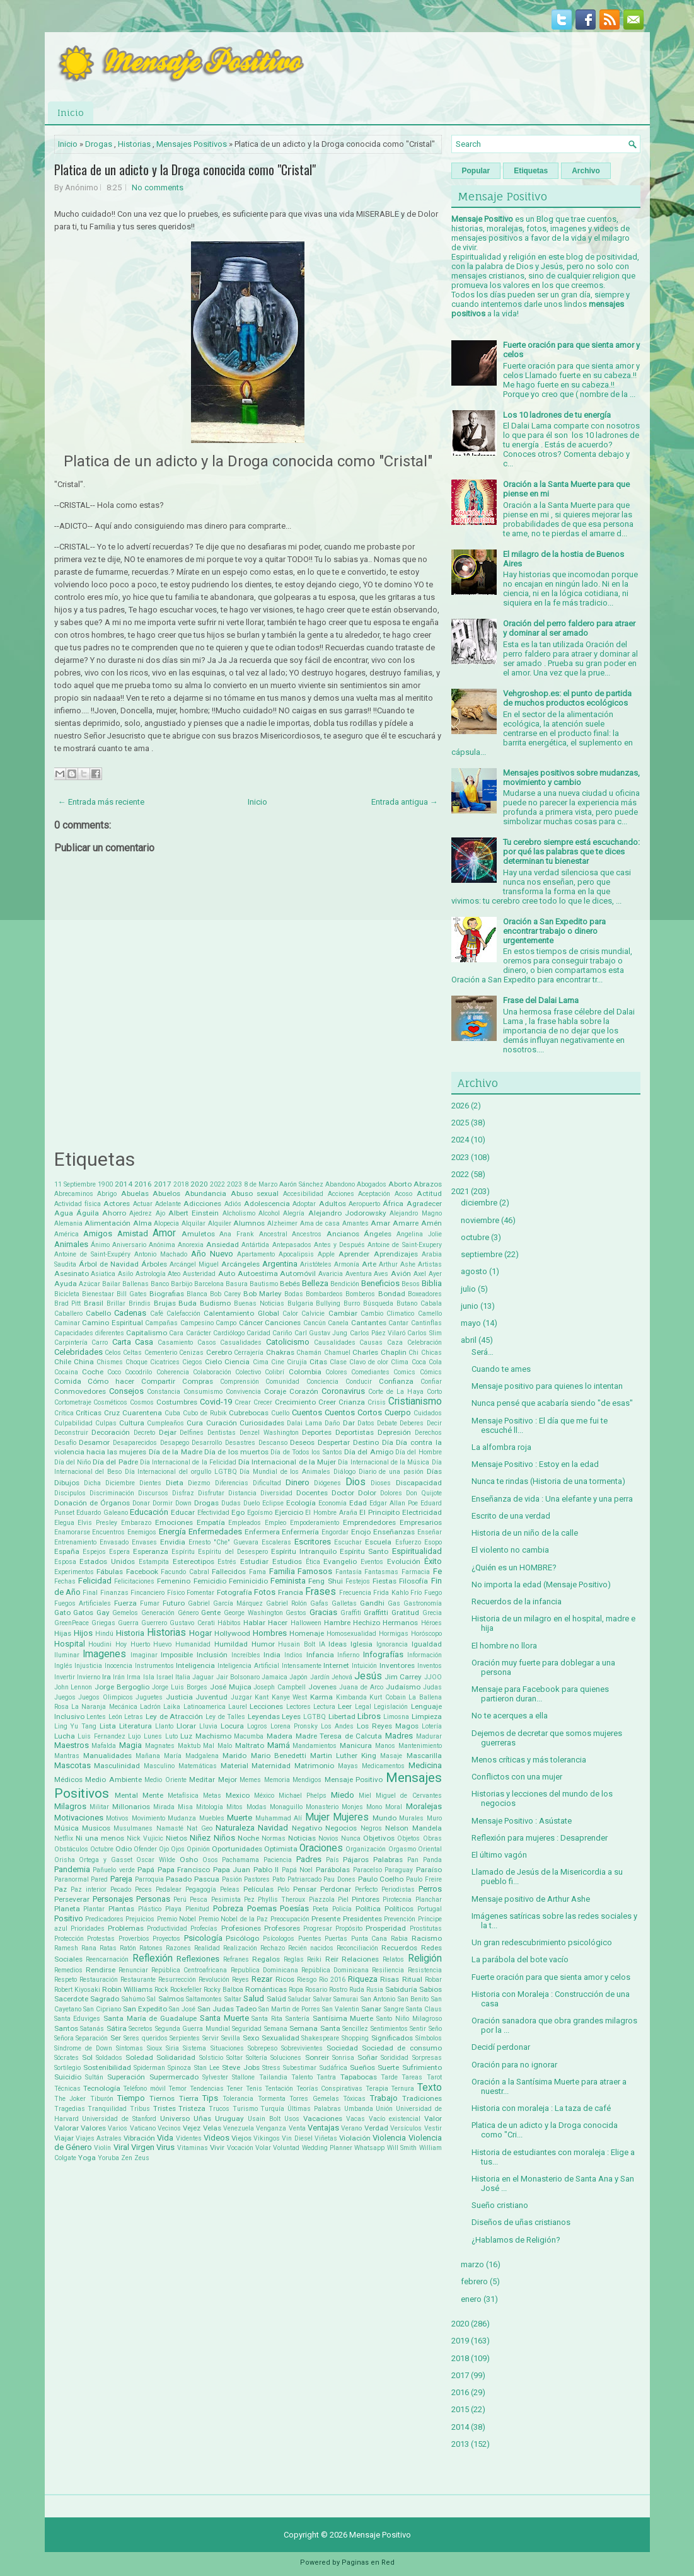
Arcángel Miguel (194, 1264)
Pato (278, 1879)
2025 (460, 1122)
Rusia (374, 1990)
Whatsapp (369, 2148)
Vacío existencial (394, 2119)
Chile (62, 1361)
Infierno (348, 1655)
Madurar (429, 1736)
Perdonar (335, 1889)
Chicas (431, 1352)
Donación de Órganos (92, 1502)
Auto (226, 1273)
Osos (210, 1860)
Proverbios (134, 1939)
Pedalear (169, 1889)
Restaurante (138, 1979)
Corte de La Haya (395, 1392)
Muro (434, 1818)
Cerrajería (248, 1352)
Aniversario (129, 1245)
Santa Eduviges (77, 2019)
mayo (471, 1323)
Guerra (128, 1623)
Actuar (143, 1204)
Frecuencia (355, 1593)
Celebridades (78, 1352)
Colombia (305, 1371)
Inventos (429, 1666)
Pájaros (356, 1859)
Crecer (262, 1402)
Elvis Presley (97, 1523)
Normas (274, 1838)
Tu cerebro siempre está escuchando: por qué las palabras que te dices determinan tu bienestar (571, 851)
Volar (263, 2148)
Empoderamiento (314, 1523)
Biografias (166, 1293)
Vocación (240, 2148)
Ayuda (65, 1283)
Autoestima (258, 1273)
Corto (434, 1392)
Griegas (103, 1623)
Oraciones (321, 1848)
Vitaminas (192, 2148)
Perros (430, 1889)
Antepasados (291, 1245)
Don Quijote (424, 1493)
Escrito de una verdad (510, 1516)
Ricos (284, 1979)
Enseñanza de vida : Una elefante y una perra (552, 1499)
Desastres (240, 1443)
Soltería (256, 2058)
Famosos (315, 1571)
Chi (413, 1352)
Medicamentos (383, 1766)
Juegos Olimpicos (105, 1697)
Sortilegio (67, 2068)
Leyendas (264, 1716)
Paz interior (89, 1889)
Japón (298, 1677)
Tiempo (131, 2098)
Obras (432, 1838)
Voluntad (286, 2148)
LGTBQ (314, 1717)
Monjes (352, 1807)
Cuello (280, 1413)
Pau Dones (339, 1879)
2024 (460, 1139)
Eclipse (273, 1503)
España (66, 1551)
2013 (460, 2444)
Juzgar (241, 1697)
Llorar (186, 1726)
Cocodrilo (138, 1372)
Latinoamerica (204, 1707)
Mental (126, 1795)
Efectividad (213, 1513)
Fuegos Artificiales (82, 1603)
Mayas (348, 1766)
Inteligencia (195, 1665)
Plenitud (197, 1909)
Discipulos (70, 1493)
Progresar (317, 1928)
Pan (413, 1860)
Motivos (117, 1818)
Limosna (396, 1717)
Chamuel (337, 1352)
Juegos (65, 1697)
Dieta (174, 1482)
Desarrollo (207, 1443)
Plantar (94, 1909)
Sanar (371, 2008)
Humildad (231, 1644)
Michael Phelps (303, 1795)
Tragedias (69, 2109)
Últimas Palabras (314, 2109)
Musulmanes (133, 1828)
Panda (432, 1860)
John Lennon (73, 1687)
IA (322, 1644)
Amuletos (198, 1233)
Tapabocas (358, 2077)
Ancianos (343, 1233)
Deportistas (354, 1432)
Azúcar (89, 1284)
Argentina (280, 1263)
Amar (380, 1223)
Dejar (167, 1432)
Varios (117, 2128)
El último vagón (499, 1855)
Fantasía (348, 1572)
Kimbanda (351, 1697)
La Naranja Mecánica (104, 1707)
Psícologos (278, 1939)
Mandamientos (314, 1746)
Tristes (164, 2108)
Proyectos (166, 1939)
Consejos (126, 1391)
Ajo (160, 1213)
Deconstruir (71, 1433)
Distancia (242, 1493)
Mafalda (103, 1746)
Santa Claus (424, 2009)
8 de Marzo (260, 1184)
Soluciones (285, 2058)
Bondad (391, 1293)
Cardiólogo (229, 1333)
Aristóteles (316, 1264)
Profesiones (241, 1928)
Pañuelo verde (114, 1870)
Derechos (428, 1433)
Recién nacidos (310, 1948)
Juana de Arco (361, 1687)
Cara (176, 1333)
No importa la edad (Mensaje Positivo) (541, 1584)
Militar (99, 1807)
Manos (385, 1746)
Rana (88, 1948)
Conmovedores (80, 1391)
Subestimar (299, 2068)
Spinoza (179, 2068)
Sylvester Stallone (228, 2077)
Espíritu (183, 1552)
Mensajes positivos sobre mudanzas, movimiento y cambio (571, 777)
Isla (148, 1677)
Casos (206, 1342)
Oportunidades (237, 1848)
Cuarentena (142, 1412)
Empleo (275, 1523)
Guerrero (154, 1623)
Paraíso (429, 1869)
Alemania (68, 1223)
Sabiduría (401, 1989)
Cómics (431, 1372)
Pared (99, 1879)
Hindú (104, 1634)
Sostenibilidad (107, 2067)
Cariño (282, 1333)
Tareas (412, 2077)
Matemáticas (197, 1766)
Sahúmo (133, 1999)
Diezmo (199, 1483)
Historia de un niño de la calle (524, 1533)
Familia (282, 1571)
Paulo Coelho (381, 1879)
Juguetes (149, 1697)
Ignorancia (392, 1644)
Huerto (140, 1644)
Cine (277, 1362)
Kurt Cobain (387, 1697)
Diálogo (344, 1472)
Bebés (290, 1283)
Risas (389, 1979)
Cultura (131, 1422)
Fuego (433, 1593)
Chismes (109, 1362)
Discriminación (112, 1493)
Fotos (264, 1592)
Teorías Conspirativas (329, 2088)
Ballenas (135, 1284)
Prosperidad (386, 1928)
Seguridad (247, 2029)
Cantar (398, 1323)
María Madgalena (191, 1756)
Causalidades (335, 1342)
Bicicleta (66, 1294)
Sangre (394, 2009)
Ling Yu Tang (75, 1726)
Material (234, 1765)
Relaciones (360, 1959)
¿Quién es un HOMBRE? (514, 1567)
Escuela (378, 1542)
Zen (126, 2158)
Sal (151, 1999)
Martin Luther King (343, 1755)
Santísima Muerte (343, 2018)
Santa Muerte (224, 2018)
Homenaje (306, 1633)
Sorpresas (427, 2058)
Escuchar (348, 1542)
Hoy (121, 1644)
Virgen (142, 2147)
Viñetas (326, 2138)
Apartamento (256, 1254)
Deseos (302, 1442)
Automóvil (298, 1273)
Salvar (322, 1999)
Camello (430, 1313)
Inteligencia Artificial (248, 1666)
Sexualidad (280, 2037)
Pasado (179, 1879)
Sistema (194, 2048)
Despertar (334, 1442)
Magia (130, 1745)
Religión (425, 1958)
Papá (145, 1869)
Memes (250, 1780)
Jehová (342, 1677)
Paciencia (277, 1860)
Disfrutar (211, 1493)
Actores (116, 1203)
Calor (290, 1313)
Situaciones (227, 2048)
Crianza (351, 1402)
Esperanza (150, 1551)
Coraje (275, 1391)
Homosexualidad (351, 1634)
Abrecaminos (73, 1194)
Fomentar (200, 1593)
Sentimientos (389, 2029)
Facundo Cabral (185, 1572)
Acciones (341, 1194)
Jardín (320, 1677)
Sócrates (66, 2058)
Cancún (314, 1323)
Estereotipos (193, 1561)
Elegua (64, 1523)
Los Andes (337, 1726)
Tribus (140, 2109)
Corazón (303, 1391)
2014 (123, 1184)
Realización (240, 1948)
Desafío (65, 1443)
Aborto (400, 1184)
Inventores (397, 1665)
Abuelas (135, 1193)
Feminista (288, 1580)
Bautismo (264, 1284)
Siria (172, 2048)
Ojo (164, 1849)
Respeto (65, 1979)
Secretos (141, 2029)
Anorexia (191, 1245)
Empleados (244, 1523)
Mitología (209, 1807)
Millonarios (131, 1806)
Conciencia (322, 1381)
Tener (234, 2088)
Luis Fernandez (101, 1736)
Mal (208, 1746)
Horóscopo (426, 1634)
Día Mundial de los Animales (285, 1472)
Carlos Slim (424, 1333)
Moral (393, 1807)
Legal (363, 1707)
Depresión (394, 1432)
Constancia (163, 1392)
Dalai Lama (304, 1423)
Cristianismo (415, 1401)
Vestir (433, 2128)
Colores (336, 1372)
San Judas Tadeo (227, 2008)
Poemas (262, 1908)
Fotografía (234, 1592)
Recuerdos (399, 1947)
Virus (165, 2147)
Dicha (92, 1483)
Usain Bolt (264, 2119)
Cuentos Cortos (353, 1412)
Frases (320, 1591)
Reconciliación (357, 1948)
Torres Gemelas (314, 2099)
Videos (216, 2137)
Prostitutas (426, 1928)
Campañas (161, 1323)
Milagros (70, 1806)
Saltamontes (204, 1999)
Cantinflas (426, 1323)
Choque (136, 1362)
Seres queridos (146, 2038)
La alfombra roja (501, 1447)
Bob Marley (262, 1293)
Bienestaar (98, 1294)
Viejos (241, 2138)
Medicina (425, 1765)
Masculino (159, 1766)
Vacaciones (322, 2118)
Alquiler (219, 1223)
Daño (332, 1423)
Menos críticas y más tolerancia (528, 1759)
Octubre (101, 1849)
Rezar (262, 1979)
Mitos (234, 1807)
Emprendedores (369, 1522)
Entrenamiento (75, 1542)
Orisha (64, 1860)
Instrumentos (154, 1666)
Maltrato (249, 1745)
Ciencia (237, 1361)
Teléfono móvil (144, 2088)
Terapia (377, 2088)
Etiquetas (531, 170)
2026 (460, 1105)
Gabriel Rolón (286, 1603)
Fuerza (125, 1603)
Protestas (101, 1939)
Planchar (428, 1899)
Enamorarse (72, 1532)
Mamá (278, 1745)
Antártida (255, 1245)
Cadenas (130, 1313)
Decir (434, 1423)
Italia (182, 1677)
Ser (115, 2037)
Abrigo (107, 1194)
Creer (327, 1402)
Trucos (219, 2109)
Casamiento (175, 1342)
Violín (102, 2148)
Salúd (276, 1998)
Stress (271, 2068)
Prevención (399, 1919)
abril (469, 1340)
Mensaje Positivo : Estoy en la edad (535, 1464)
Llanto (164, 1726)
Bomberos (360, 1294)
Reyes (240, 1979)
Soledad (139, 2057)
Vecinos (169, 2128)
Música (66, 1828)
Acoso (403, 1194)
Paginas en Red (368, 2562)
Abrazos (428, 1184)
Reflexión (152, 1958)
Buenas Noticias (259, 1303)
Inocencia (118, 1666)
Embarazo (136, 1523)
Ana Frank (236, 1234)
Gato (62, 1612)
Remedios (68, 1970)
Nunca (351, 1838)
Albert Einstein (193, 1213)
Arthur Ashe (397, 1264)
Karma (321, 1697)
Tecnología (101, 2088)
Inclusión (212, 1654)
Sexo (251, 2037)
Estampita (154, 1562)
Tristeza (191, 2108)
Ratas (108, 1948)
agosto (474, 1271)
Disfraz (183, 1493)
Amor (164, 1233)
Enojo (361, 1531)
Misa (185, 1807)
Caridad (258, 1333)
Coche (92, 1371)
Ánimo (100, 1245)
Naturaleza (235, 1827)
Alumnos (249, 1223)
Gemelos (125, 1613)
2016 (143, 1184)
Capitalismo (146, 1332)
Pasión (232, 1879)
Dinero (297, 1482)
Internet (336, 1665)
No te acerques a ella (509, 1715)
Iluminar (66, 1655)
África (393, 1203)
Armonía (346, 1264)
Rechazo (272, 1948)
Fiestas (384, 1581)
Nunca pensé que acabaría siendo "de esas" (552, 1403)
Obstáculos (71, 1849)
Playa (173, 1909)
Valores (93, 2128)
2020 (199, 1184)
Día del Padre (115, 1462)
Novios (328, 1838)
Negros (371, 1828)
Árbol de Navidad (109, 1264)
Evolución (403, 1561)
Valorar (66, 2128)
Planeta (67, 1908)
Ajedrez (140, 1213)
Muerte (239, 1817)
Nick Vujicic (145, 1838)
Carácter (198, 1333)
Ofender (145, 1849)
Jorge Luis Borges (179, 1687)
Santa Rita (267, 2019)
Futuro (174, 1603)
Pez (249, 1899)
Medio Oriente (165, 1780)
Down (183, 1503)
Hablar (254, 1622)
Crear (242, 1402)
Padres (308, 1859)
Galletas (344, 1603)
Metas (212, 1795)
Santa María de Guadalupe (150, 2018)
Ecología (301, 1502)
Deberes (412, 1423)
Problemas (126, 1928)
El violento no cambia (510, 1550)
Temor (177, 2088)
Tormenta (272, 2099)
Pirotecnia (397, 1899)
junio (469, 1306)
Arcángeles (240, 1264)
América (66, 1234)
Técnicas (67, 2088)
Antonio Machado (160, 1254)
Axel (420, 1274)
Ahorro (114, 1213)
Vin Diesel (297, 2138)
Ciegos (192, 1362)
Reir (331, 1959)
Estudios (287, 1561)
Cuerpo (398, 1412)
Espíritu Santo (364, 1551)
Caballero (68, 1313)
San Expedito (145, 2008)
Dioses (381, 1483)
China (84, 1361)
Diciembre (120, 1483)
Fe (437, 1571)
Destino (366, 1442)
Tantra (326, 2077)
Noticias (302, 1838)
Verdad (376, 2128)
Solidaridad (175, 2057)
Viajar (64, 2138)
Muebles (211, 1818)
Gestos (296, 1613)
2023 (234, 1184)
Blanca (197, 1294)
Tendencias (207, 2088)
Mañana (148, 1756)
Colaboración (212, 1372)
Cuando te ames (501, 1369)
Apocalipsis (296, 1254)
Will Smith (402, 2148)
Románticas (266, 1989)
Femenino (173, 1581)
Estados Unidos (107, 1561)
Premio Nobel (176, 1919)
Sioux (154, 2048)
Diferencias (231, 1483)
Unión (384, 2109)
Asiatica (103, 1274)
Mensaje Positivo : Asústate (521, 1821)
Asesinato (71, 1273)
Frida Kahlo (390, 1593)
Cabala (431, 1303)
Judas (432, 1687)
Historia (130, 1633)
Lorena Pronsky (294, 1726)
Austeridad (199, 1274)
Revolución (214, 1979)
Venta (297, 2128)
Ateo (174, 1274)
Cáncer (251, 1322)
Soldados (109, 2058)
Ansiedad (222, 1244)
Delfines (192, 1433)
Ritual (412, 1979)
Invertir (64, 1677)
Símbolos (428, 2038)
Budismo (215, 1303)
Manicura (356, 1745)
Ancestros (306, 1234)
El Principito (379, 1512)
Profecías (203, 1928)
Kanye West (290, 1697)
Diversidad (276, 1493)
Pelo (283, 1889)
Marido (234, 1755)
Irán (119, 1677)
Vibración (139, 2138)
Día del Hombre (418, 1452)
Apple (326, 1254)
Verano (351, 2128)
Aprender (353, 1254)
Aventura (358, 1274)
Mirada (164, 1807)
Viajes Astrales (99, 2138)
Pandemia (72, 1869)
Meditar (202, 1779)
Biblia (432, 1283)
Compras (197, 1381)
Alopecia (166, 1223)
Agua (63, 1213)
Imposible (177, 1654)
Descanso (272, 1443)
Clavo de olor (368, 1362)
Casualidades (241, 1342)
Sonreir (317, 2057)
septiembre (481, 1254)
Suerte (388, 2067)
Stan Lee (206, 2068)
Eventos (372, 1562)
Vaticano (143, 2128)
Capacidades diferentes (89, 1333)
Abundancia (205, 1193)
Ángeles (377, 1233)
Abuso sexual (255, 1193)
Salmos (171, 1998)
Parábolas (333, 1869)
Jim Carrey (403, 1676)
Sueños (362, 2067)
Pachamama (240, 1860)
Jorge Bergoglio (122, 1686)
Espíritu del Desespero (232, 1552)
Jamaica (274, 1677)
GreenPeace (71, 1623)
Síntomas (129, 2048)
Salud (253, 1998)
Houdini (100, 1644)
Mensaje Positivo (354, 1779)
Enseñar (429, 1532)
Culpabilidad (73, 1423)
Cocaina (66, 1372)
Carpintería (71, 1342)
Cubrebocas (249, 1412)
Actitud (429, 1193)
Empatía (211, 1522)
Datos (365, 1423)
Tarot (434, 2077)
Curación (221, 1422)
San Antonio (378, 1999)
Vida (165, 2137)
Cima (261, 1362)
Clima (399, 1362)
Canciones (283, 1322)
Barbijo (181, 1284)
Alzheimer (282, 1223)
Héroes (431, 1623)
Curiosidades (262, 1422)
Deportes (317, 1432)
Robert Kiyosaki (77, 1990)
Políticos (399, 1908)
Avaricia (330, 1274)
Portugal (429, 1909)
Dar (349, 1422)
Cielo (213, 1361)
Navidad (273, 1827)
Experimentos (74, 1572)
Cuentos (307, 1412)
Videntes (189, 2138)
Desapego (174, 1443)
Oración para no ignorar (514, 2064)
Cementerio (160, 1352)
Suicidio (67, 2077)
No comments (157, 187)
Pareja (121, 1878)
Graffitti (376, 1612)
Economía (332, 1503)
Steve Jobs (240, 2067)
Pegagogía (200, 1889)
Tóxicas (354, 2099)
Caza (395, 1342)
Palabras (388, 1859)
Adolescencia (267, 1203)
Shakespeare (320, 2038)
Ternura (402, 2088)
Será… (482, 1352)
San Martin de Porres (289, 2009)
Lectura (324, 1707)
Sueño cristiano (499, 2205)
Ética (313, 1562)
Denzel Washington (269, 1433)
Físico (176, 1593)
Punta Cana (369, 1939)
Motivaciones (78, 1817)
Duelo (251, 1503)
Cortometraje (72, 1402)
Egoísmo (259, 1513)
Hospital (69, 1643)
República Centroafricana (189, 1970)
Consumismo (203, 1392)
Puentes (309, 1939)
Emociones (174, 1522)
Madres (399, 1735)
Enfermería (300, 1531)
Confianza (396, 1381)
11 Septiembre (75, 1184)
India (271, 1654)
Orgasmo (402, 1849)
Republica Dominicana (264, 1970)
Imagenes (104, 1654)
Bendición (344, 1284)
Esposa (65, 1562)
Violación (355, 2138)
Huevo (162, 1644)
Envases (144, 1542)
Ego (238, 1512)
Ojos (178, 1849)
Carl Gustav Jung (321, 1333)
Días (434, 1471)
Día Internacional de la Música (383, 1462)
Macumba (248, 1736)
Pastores (257, 1879)
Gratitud (405, 1612)
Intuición (364, 1666)
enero (471, 2299)
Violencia (389, 2137)
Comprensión (239, 1381)
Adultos (332, 1203)
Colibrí (274, 1372)
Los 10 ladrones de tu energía (557, 415)
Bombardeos (324, 1294)
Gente (211, 1612)
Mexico (238, 1795)
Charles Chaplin (379, 1352)
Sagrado (104, 1998)
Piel (343, 1899)
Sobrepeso (262, 2048)
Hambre (337, 1622)
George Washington (253, 1613)
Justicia (179, 1697)
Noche (248, 1838)
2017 (162, 1184)
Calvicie (313, 1313)
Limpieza (427, 1716)
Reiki (314, 1959)
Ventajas (323, 2127)
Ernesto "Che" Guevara (223, 1542)
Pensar (304, 1889)
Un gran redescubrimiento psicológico (541, 1942)
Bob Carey (225, 1294)
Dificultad (267, 1483)
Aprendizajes (396, 1254)
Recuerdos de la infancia (516, 1601)
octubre (475, 1237)
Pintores (365, 1899)
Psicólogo (242, 1938)
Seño (435, 2029)
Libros (369, 1716)
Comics (404, 1372)
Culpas (106, 1423)
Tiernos (162, 2098)
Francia (290, 1592)
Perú (180, 1899)
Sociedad (342, 2048)
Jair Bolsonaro (238, 1677)
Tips (210, 2098)
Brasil (93, 1303)
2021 (460, 1191)
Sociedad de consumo (401, 2048)
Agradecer (424, 1203)
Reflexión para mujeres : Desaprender (539, 1838)
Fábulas (109, 1571)
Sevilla (230, 2038)
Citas (318, 1361)
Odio (123, 1848)
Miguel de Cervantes (408, 1795)
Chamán (308, 1352)
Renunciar (133, 1970)
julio (468, 1289)
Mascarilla (424, 1755)
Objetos (408, 1838)
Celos (113, 1352)
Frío (416, 1593)
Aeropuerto (364, 1204)
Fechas (65, 1581)
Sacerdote (71, 1998)
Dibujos (66, 1482)
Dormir (163, 1503)
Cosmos (142, 1402)
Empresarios (421, 1522)
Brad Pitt (67, 1303)
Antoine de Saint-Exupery (404, 1245)
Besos (411, 1284)
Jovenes (322, 1686)
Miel (365, 1795)
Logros (257, 1726)
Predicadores (104, 1919)
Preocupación (289, 1919)
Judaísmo (403, 1686)
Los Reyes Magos (388, 1726)
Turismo (245, 2109)
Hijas (62, 1633)
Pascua (206, 1879)
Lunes (153, 1736)
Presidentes (362, 1918)
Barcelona (209, 1284)
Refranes (236, 1959)
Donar (141, 1503)
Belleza (315, 1283)
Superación (126, 2077)
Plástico (149, 1909)
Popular (476, 170)
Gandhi (372, 1603)
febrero (474, 2281)
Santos (66, 2028)
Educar (183, 1512)
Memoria (277, 1780)
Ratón (128, 1948)
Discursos (153, 1493)
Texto (429, 2087)
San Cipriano (102, 2009)
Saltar (232, 1999)
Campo (226, 1323)
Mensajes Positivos (191, 144)
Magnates (160, 1746)
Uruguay (229, 2118)
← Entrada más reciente (101, 802)
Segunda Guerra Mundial (192, 2029)
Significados (392, 2037)
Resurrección (177, 1979)
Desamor (94, 1442)
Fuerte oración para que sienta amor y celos (550, 1977)
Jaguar (203, 1677)
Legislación (391, 1707)
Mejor (227, 1779)
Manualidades (107, 1755)
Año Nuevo (212, 1253)
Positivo (68, 1918)
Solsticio (211, 2058)
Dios (355, 1482)
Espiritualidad (417, 1551)
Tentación (279, 2088)
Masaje (391, 1756)
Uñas (202, 2118)
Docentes (312, 1492)
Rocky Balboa (223, 1990)
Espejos (94, 1552)
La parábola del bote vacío (520, 1959)
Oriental (430, 1849)
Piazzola (322, 1899)
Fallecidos (229, 1571)
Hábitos (229, 1623)
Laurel (237, 1707)
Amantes (355, 1223)
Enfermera (262, 1531)
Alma (142, 1223)
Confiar (431, 1381)
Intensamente (301, 1666)
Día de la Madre (175, 1451)
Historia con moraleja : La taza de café (541, 2108)
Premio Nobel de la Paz (234, 1919)
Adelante (168, 1204)
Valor (433, 2118)
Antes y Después (339, 1245)
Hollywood (232, 1633)
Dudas (231, 1503)
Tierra (189, 2098)
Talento (302, 2077)
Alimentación (107, 1223)
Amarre (406, 1223)
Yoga (87, 2157)
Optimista (281, 1848)
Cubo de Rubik (205, 1413)
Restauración (98, 1979)
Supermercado (174, 2077)
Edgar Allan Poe (393, 1503)
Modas (256, 1807)
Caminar (67, 1323)
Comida (67, 1381)
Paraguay (399, 1870)
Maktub (189, 1746)
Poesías (294, 1908)
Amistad (132, 1233)
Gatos (83, 1612)
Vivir (217, 2147)
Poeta (320, 1909)
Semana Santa (314, 2028)
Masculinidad (117, 1765)
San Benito (413, 1999)
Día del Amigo (368, 1451)
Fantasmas (381, 1572)
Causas (371, 1342)
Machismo (213, 1736)
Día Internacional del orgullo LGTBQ (181, 1472)
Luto (171, 1736)
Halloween (306, 1623)
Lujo (134, 1736)
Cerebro (219, 1352)
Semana (275, 2029)
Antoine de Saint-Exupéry (92, 1254)
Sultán (94, 2077)
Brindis (140, 1303)
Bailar (111, 1284)
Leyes (291, 1716)
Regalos (266, 1959)
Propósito (348, 1928)
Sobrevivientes (302, 2048)
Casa (144, 1342)
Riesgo (306, 1979)
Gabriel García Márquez (225, 1603)
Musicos (96, 1828)
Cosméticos (110, 1402)
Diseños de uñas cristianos (520, 2222)
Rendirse (100, 1969)
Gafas (319, 1603)
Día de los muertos (236, 1451)
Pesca (198, 1899)
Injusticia (88, 1666)
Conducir (358, 1381)
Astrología (151, 1274)
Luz (186, 1736)
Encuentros (108, 1532)
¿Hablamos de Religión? (515, 2240)
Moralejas (424, 1806)
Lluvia (208, 1726)
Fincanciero (147, 1593)
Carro (99, 1342)
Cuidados (428, 1413)
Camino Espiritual (112, 1322)
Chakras (280, 1352)
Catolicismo (287, 1342)
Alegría (293, 1213)
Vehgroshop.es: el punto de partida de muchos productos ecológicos (567, 698)
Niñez (200, 1838)
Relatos (393, 1959)
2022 (217, 1184)
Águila (87, 1213)
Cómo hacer (111, 1381)
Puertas (336, 1939)
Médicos (68, 1779)
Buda (187, 1303)
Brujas (165, 1303)
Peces (143, 1889)
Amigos (97, 1233)
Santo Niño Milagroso (408, 2019)
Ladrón (150, 1707)
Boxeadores (425, 1294)
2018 (180, 1184)
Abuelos (166, 1193)
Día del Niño (72, 1462)
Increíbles (245, 1655)
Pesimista (226, 1899)
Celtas (132, 1352)
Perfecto (366, 1889)
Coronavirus (343, 1391)
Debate (387, 1423)
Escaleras (276, 1542)
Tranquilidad (107, 2109)
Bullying (328, 1303)
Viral (121, 2147)
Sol (87, 2057)
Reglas (294, 1959)
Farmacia (416, 1572)
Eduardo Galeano (102, 1513)
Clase (338, 1362)
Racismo (427, 1938)
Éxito (433, 1561)
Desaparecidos (135, 1443)
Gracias (323, 1612)
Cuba (172, 1413)
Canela (338, 1323)
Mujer (317, 1817)
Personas (153, 1899)
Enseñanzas (394, 1531)
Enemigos (141, 1532)
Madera (279, 1736)
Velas (212, 2128)
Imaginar (144, 1655)
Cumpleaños (165, 1423)
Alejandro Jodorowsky (347, 1213)
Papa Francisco (184, 1869)
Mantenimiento (420, 1746)
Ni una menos (100, 1838)
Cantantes (368, 1322)
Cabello (98, 1313)
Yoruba (108, 2158)
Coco (114, 1372)
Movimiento (148, 1818)
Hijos (83, 1633)
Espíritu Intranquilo (304, 1551)
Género (188, 1613)
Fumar (149, 1603)
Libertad (342, 1716)
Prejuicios (139, 1919)
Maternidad (271, 1765)
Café (156, 1313)
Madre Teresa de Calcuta (339, 1736)
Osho (189, 1859)
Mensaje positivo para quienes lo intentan (547, 1386)
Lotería (432, 1726)
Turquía (272, 2109)
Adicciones (202, 1203)
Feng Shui (325, 1581)
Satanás (92, 2029)
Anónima (162, 1245)
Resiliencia (388, 1970)
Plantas (121, 1908)
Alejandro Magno (415, 1213)
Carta (121, 1342)
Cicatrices (165, 1362)
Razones (178, 1948)
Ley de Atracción (174, 1716)
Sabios (430, 1989)
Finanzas (114, 1593)
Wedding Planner (327, 2148)
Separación (92, 2038)
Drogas (98, 144)
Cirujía (297, 1362)
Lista (108, 1726)
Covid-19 (216, 1401)
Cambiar (342, 1313)
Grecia (432, 1613)
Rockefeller (186, 1990)
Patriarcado (304, 1879)
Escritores (312, 1541)
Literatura (135, 1726)
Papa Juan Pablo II (246, 1869)
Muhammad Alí (279, 1818)
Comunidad (282, 1381)
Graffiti (350, 1613)
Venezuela (238, 2128)
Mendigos (306, 1780)
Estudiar (254, 1561)
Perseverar (72, 1899)
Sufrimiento (422, 2067)
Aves (381, 1274)
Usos (291, 2119)
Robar (433, 1979)
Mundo (384, 1818)
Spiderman (149, 2068)
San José (182, 2009)
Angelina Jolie (419, 1234)
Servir (210, 2038)
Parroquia (149, 1879)
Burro (352, 1303)
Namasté (169, 1828)
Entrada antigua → (404, 802)
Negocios (341, 1828)
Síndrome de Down (83, 2048)
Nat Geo (199, 1828)
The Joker (70, 2099)
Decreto (144, 1433)
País (332, 1860)
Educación (149, 1512)
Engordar (335, 1532)
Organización (365, 1849)
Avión (401, 1273)
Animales (71, 1244)
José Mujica (231, 1686)
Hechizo (366, 1622)
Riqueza (363, 1979)
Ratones (151, 1948)
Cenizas (191, 1352)
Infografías (383, 1654)
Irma (134, 1677)
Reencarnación (107, 1959)
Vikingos (266, 2138)
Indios (293, 1655)
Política (368, 1908)
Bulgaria (300, 1303)
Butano (406, 1303)
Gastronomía (422, 1603)
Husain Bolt (296, 1644)
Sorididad (394, 2058)
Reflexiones (197, 1959)
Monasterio (322, 1807)
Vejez (191, 2128)
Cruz (112, 1412)
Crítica (64, 1413)
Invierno (88, 1677)
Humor (263, 1644)
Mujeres (351, 1817)
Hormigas (393, 1634)
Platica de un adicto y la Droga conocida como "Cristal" (185, 169)
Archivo (586, 170)
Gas (394, 1603)
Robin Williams (127, 1989)
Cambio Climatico (387, 1313)
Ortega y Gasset (105, 1860)
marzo (472, 2264)
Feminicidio (248, 1581)
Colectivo (248, 1372)
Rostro (338, 1990)
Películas (258, 1889)
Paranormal (71, 1879)
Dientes (150, 1483)
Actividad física (77, 1204)
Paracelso (367, 1870)
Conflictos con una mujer (516, 1776)
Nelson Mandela (413, 1828)
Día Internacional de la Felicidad (188, 1462)
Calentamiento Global (241, 1313)
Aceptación (374, 1194)
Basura (237, 1284)
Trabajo (384, 2098)
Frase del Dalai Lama (541, 1000)
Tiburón (101, 2099)
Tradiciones (422, 2098)
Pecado (120, 1889)
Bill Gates (132, 1294)
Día (387, 1442)
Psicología (203, 1938)
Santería (297, 2019)
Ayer (435, 1274)
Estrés (226, 1562)
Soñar (367, 2057)
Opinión (198, 1849)
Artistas (430, 1264)
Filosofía (413, 1581)
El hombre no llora (504, 1645)
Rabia (399, 1939)
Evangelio (340, 1561)
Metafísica (183, 1795)
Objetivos (379, 1838)
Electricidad (422, 1512)
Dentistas (221, 1433)
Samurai (345, 1999)
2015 (460, 2409)
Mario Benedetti (278, 1755)
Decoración (110, 1432)
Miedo (342, 1795)
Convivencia (243, 1392)
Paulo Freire (424, 1879)
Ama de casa (320, 1223)
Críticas (88, 1412)
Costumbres (176, 1402)
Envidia (172, 1542)
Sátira (117, 2028)
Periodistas (398, 1889)
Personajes (113, 1899)
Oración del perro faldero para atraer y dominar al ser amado (569, 628)
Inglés (63, 1666)
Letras (133, 1717)
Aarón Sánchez (301, 1184)
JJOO (433, 1677)
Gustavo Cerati (192, 1623)
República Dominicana (335, 1970)
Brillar (116, 1303)
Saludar (299, 1999)
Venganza (271, 2128)
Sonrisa (343, 2058)
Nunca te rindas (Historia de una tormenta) (548, 1481)
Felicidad (95, 1580)
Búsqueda (378, 1303)
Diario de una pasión (391, 1472)
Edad (358, 1502)
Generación (158, 1613)
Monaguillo (286, 1807)
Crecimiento (295, 1402)
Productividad (167, 1928)
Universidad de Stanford (119, 2119)
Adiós (232, 1204)
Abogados (371, 1184)
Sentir (418, 2029)
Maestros (71, 1745)
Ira (106, 1676)
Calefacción (183, 1313)
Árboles (154, 1264)
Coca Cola (427, 1362)
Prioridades (88, 1928)
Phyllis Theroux (281, 1899)
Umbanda (358, 2109)
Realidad (207, 1948)
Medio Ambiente (113, 1779)
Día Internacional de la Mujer (287, 1462)
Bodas (293, 1294)
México (264, 1795)
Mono (374, 1807)
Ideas (337, 1644)
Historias (134, 144)
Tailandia (273, 2077)
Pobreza (228, 1908)
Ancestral (273, 1234)
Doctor (343, 1492)
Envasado (114, 1542)
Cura (195, 1422)
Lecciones (266, 1706)
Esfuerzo (408, 1542)
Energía (172, 1531)
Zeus (141, 2158)
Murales (411, 1818)
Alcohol (269, 1213)
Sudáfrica (333, 2068)
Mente (152, 1795)
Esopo (433, 1542)
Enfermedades (215, 1531)
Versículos (406, 2128)
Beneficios (380, 1283)
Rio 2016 (332, 1979)
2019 (460, 2340)
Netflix (63, 1838)
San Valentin (340, 2009)
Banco (160, 1284)
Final (90, 1593)
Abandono (340, 1184)
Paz (60, 1889)
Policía (342, 1909)
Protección (69, 1939)
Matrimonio (314, 1765)
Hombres (270, 1633)
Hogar (200, 1633)
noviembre (480, 1220)
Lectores (298, 1707)
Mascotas (72, 1765)
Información (424, 1655)
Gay (103, 1612)
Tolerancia (238, 2099)
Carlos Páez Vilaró (378, 1333)
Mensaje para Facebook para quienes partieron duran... (540, 1693)
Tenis (254, 2088)
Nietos (176, 1838)
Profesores (282, 1928)
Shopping (355, 2038)
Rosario (316, 1990)
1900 (105, 1184)
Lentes (96, 1717)
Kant (262, 1697)
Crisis (376, 1402)
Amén (431, 1223)
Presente (325, 1918)
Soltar (234, 2058)
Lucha (64, 1736)
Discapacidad (419, 1482)
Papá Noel (297, 1870)
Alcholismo (239, 1213)
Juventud (211, 1697)
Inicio (70, 112)
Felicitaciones (134, 1581)
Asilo (125, 1274)
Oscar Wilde (155, 1860)
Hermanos (400, 1622)
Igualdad (427, 1644)
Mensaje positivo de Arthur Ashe (530, 1899)
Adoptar (304, 1204)
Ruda (356, 1990)
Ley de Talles (225, 1717)
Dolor (367, 1492)
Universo (175, 2118)
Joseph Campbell (279, 1687)
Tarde (389, 2077)
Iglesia (361, 1644)
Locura (232, 1726)
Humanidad (193, 1644)
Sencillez (355, 2029)
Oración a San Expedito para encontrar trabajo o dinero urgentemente (554, 931)
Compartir (158, 1381)
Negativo (307, 1828)
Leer (345, 1706)
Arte (369, 1264)
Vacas (355, 2119)
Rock (161, 1990)
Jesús (368, 1676)
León (115, 1717)
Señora (64, 2038)
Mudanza (182, 1818)
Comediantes (370, 1372)
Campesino (197, 1323)
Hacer (277, 1622)
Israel (164, 1677)
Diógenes (327, 1483)
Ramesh (66, 1948)
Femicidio (210, 1581)
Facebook (142, 1571)
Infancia (320, 1654)
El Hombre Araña (331, 1513)
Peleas (230, 1889)
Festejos (357, 1581)
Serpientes (185, 2038)
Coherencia (172, 1372)
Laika (171, 1707)
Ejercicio (289, 1512)
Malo (224, 1746)
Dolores (391, 1493)
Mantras (66, 1756)
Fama (257, 1572)
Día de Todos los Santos (306, 1452)
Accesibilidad (303, 1194)
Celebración (424, 1342)
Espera (119, 1552)
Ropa (296, 1990)
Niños (224, 1838)
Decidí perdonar (500, 2047)
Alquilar (193, 1223)
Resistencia (425, 1970)
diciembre (479, 1202)
